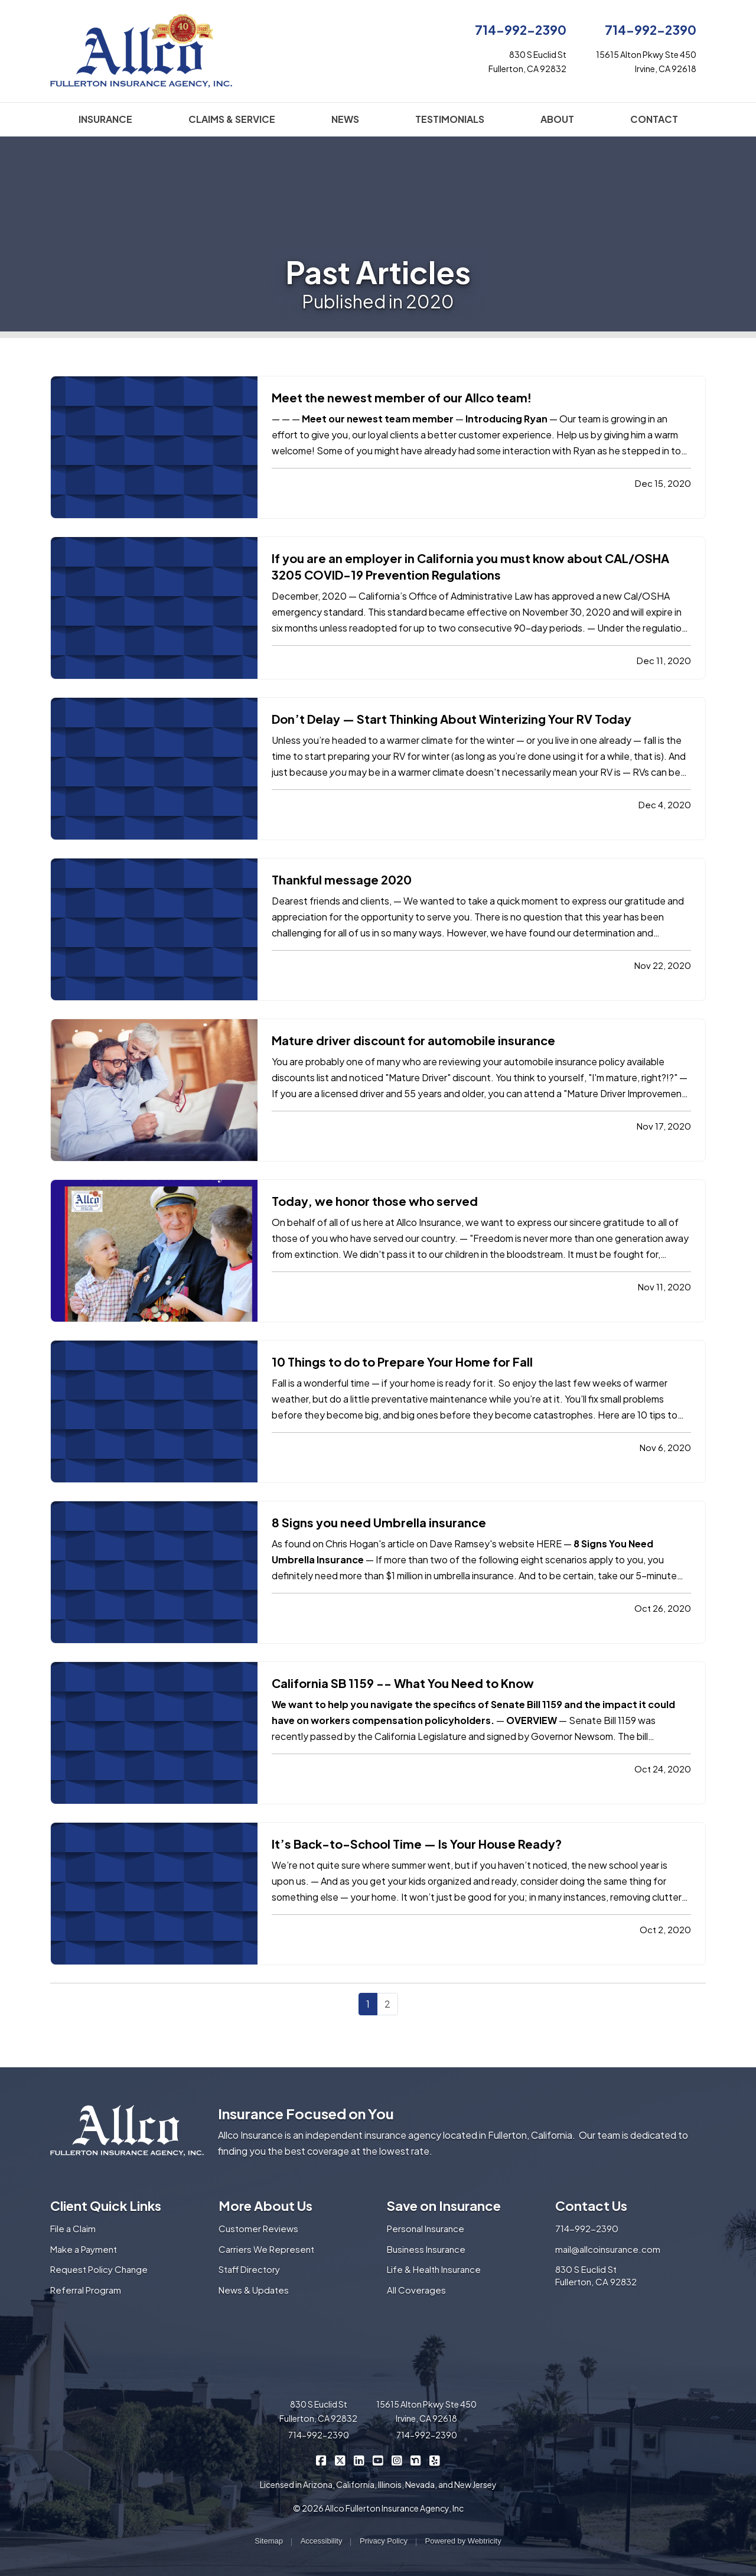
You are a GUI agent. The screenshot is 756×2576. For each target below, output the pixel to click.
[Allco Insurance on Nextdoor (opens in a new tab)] (416, 2459)
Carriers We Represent (266, 2249)
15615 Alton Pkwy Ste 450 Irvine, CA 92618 (426, 2411)
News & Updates (254, 2289)
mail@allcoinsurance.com (607, 2249)
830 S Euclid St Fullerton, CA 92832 (596, 2275)
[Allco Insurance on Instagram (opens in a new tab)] (397, 2459)
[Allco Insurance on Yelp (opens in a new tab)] (435, 2459)
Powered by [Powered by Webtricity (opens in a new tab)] (463, 2540)
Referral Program (85, 2289)
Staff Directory (249, 2269)
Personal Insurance (425, 2228)
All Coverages (416, 2289)
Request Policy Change (99, 2269)
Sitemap (269, 2540)
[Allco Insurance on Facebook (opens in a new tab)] (321, 2459)
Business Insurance (426, 2249)
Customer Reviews (258, 2228)
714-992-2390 (520, 30)
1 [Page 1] (368, 2004)
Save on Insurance (444, 2205)
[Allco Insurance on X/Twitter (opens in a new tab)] (340, 2459)
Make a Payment (83, 2249)
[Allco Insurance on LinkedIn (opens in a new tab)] (359, 2459)
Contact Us (591, 2205)
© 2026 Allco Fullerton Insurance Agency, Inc (378, 2508)
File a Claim (73, 2228)
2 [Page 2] (387, 2004)
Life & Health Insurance (434, 2269)
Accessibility (322, 2540)
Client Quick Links (105, 2205)
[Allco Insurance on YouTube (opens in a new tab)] (378, 2459)
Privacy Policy (384, 2540)
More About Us (265, 2205)
